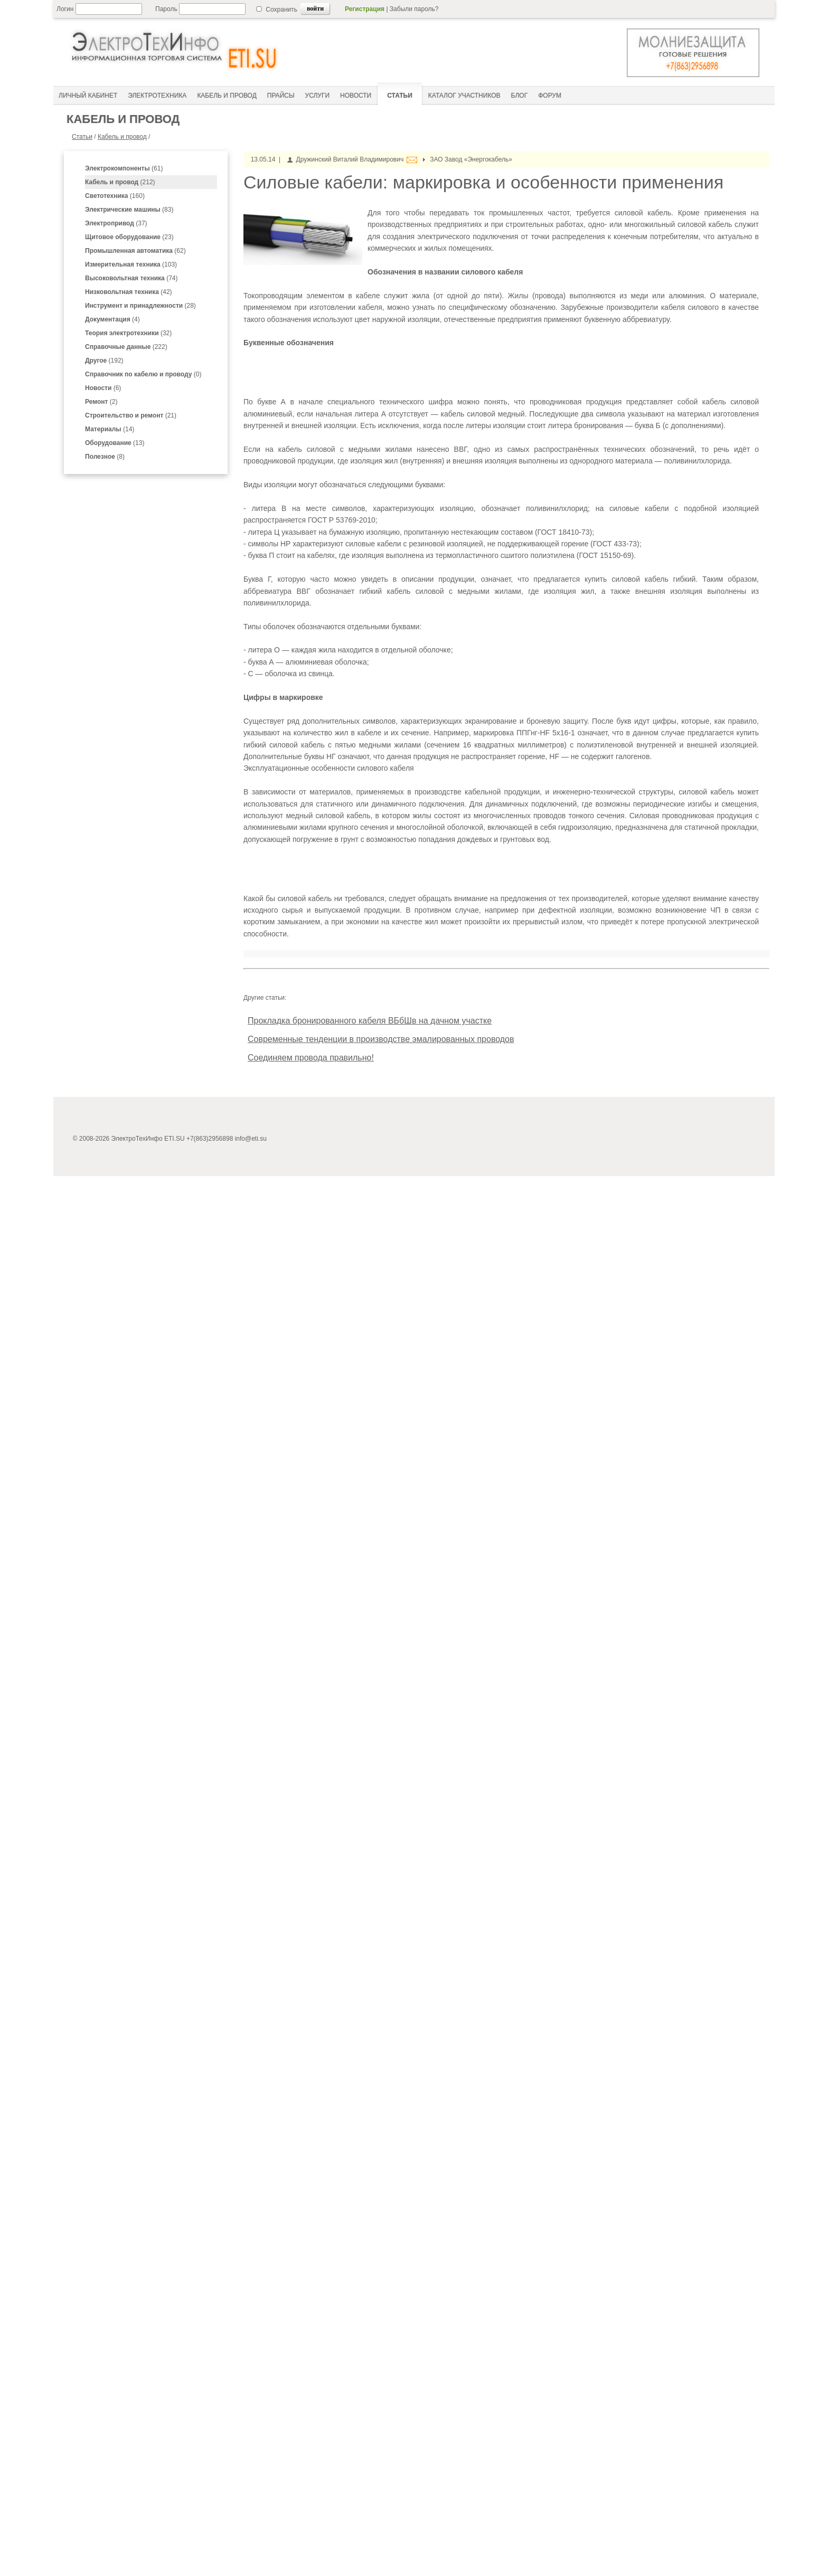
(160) (115, 196)
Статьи (82, 136)
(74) (131, 278)
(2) (101, 401)
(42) (128, 292)
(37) (116, 223)
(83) (129, 209)
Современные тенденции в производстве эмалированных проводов (381, 1039)
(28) (140, 305)
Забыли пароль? (414, 9)
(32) (128, 333)
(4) (112, 319)
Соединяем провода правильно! (311, 1057)
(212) (120, 182)
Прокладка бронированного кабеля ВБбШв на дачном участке (370, 1020)
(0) (143, 374)
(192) (104, 360)
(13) (114, 443)
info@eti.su (251, 1138)
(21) (130, 415)
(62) (135, 250)
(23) (129, 237)
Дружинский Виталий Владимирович (350, 159)
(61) (124, 168)
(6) (103, 388)
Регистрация (364, 9)
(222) (126, 347)
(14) (109, 429)
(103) (131, 264)
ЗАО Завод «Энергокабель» (471, 159)
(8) (105, 456)
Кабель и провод (122, 136)
